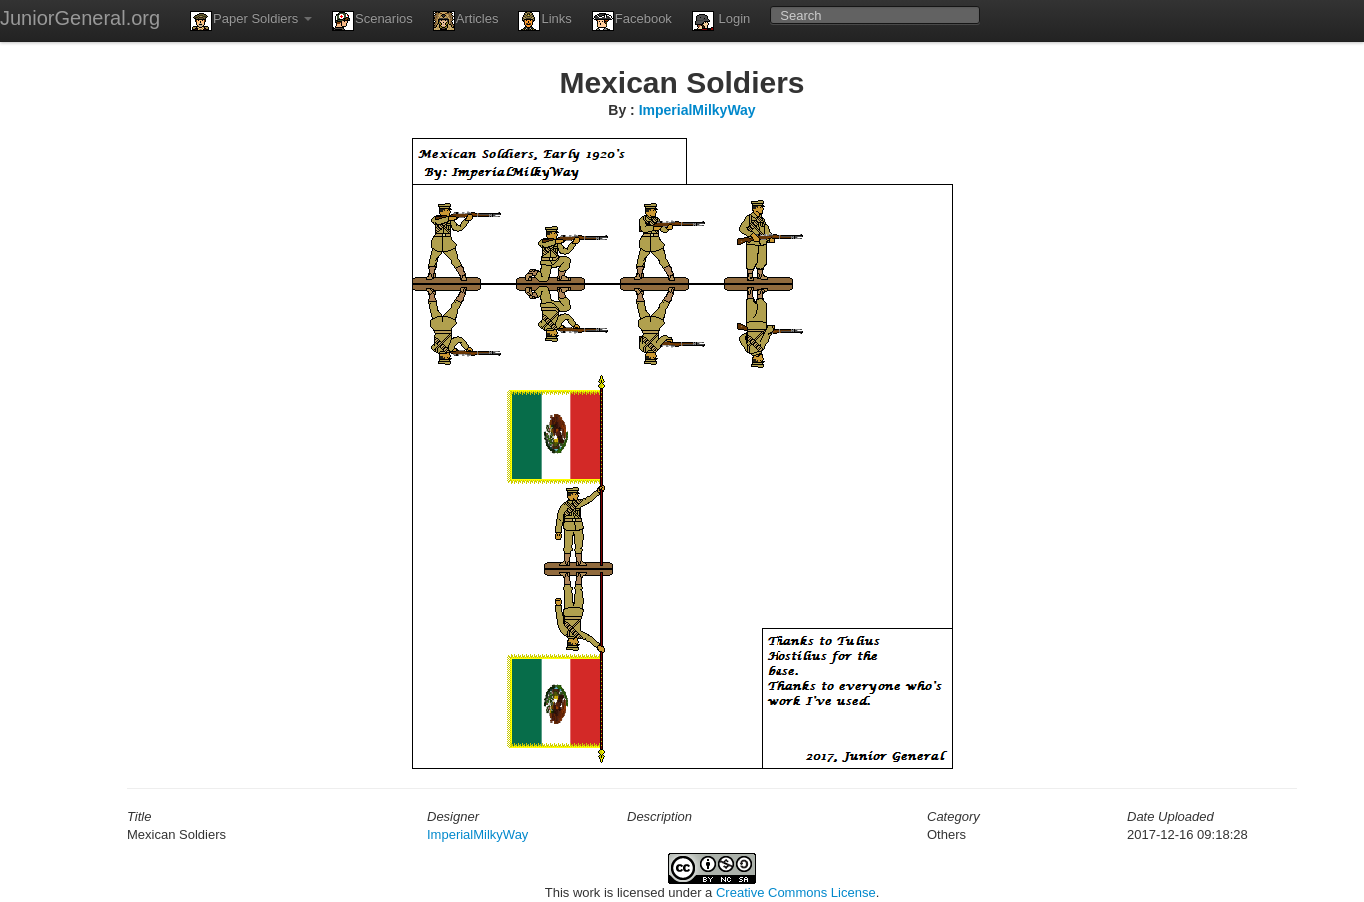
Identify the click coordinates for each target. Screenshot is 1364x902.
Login (721, 21)
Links (544, 21)
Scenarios (372, 21)
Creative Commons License (796, 892)
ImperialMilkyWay (697, 110)
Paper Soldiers (251, 21)
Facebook (632, 21)
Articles (466, 21)
